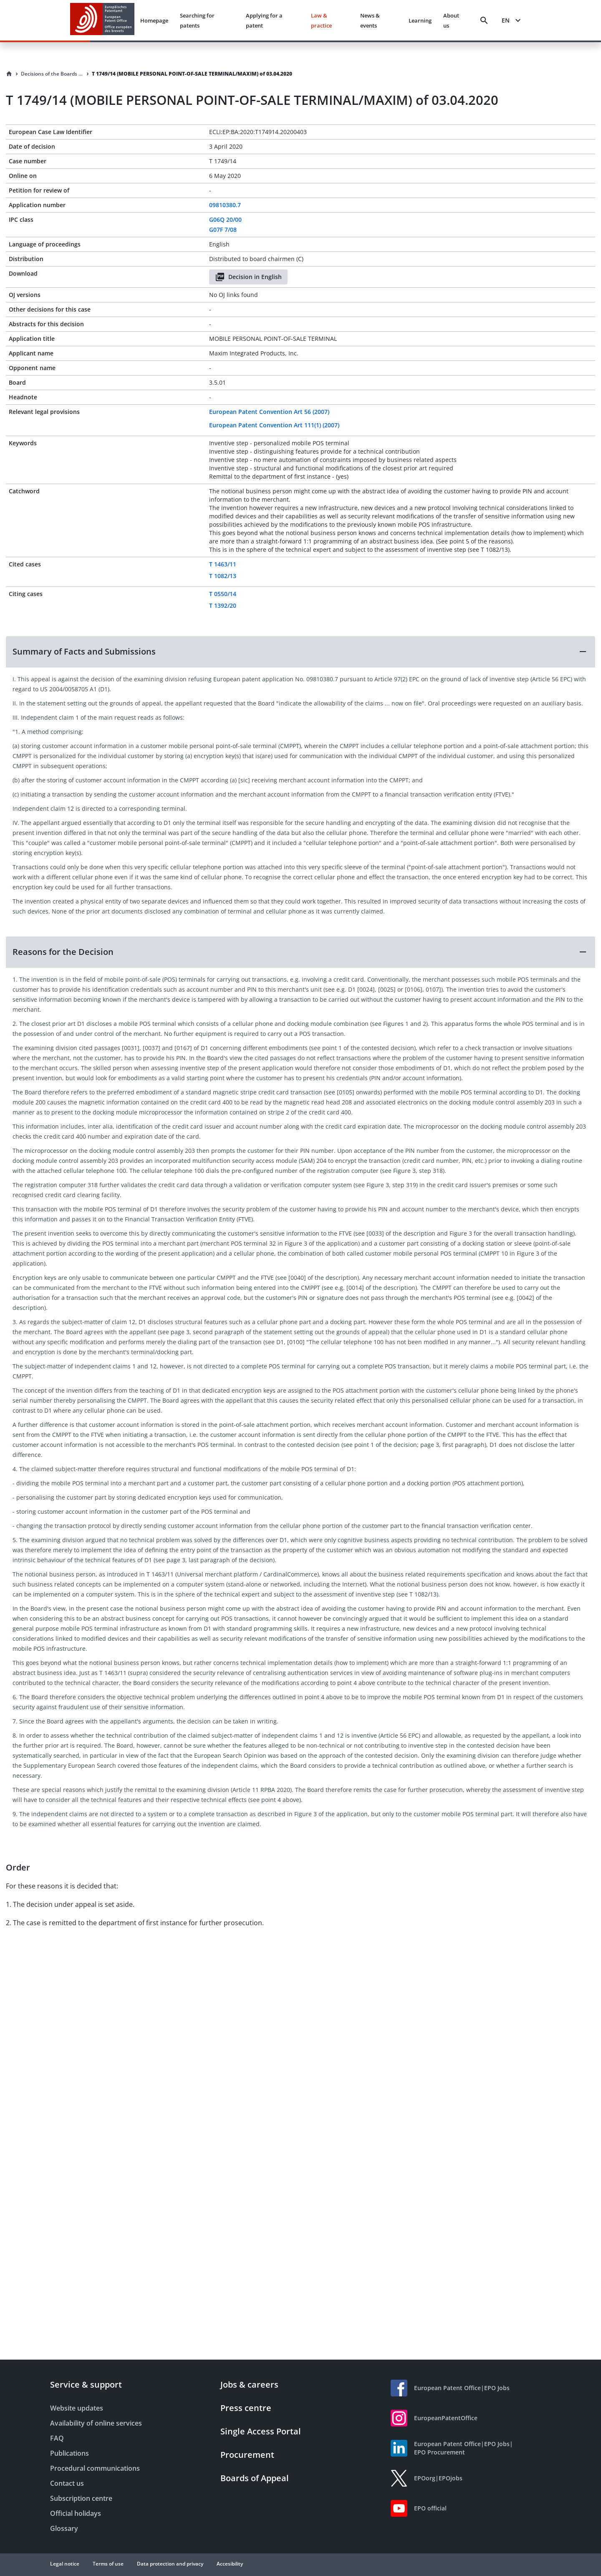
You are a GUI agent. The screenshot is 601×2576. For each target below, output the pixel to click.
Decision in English (248, 277)
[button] (300, 651)
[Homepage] (9, 74)
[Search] (484, 20)
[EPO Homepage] (102, 20)
